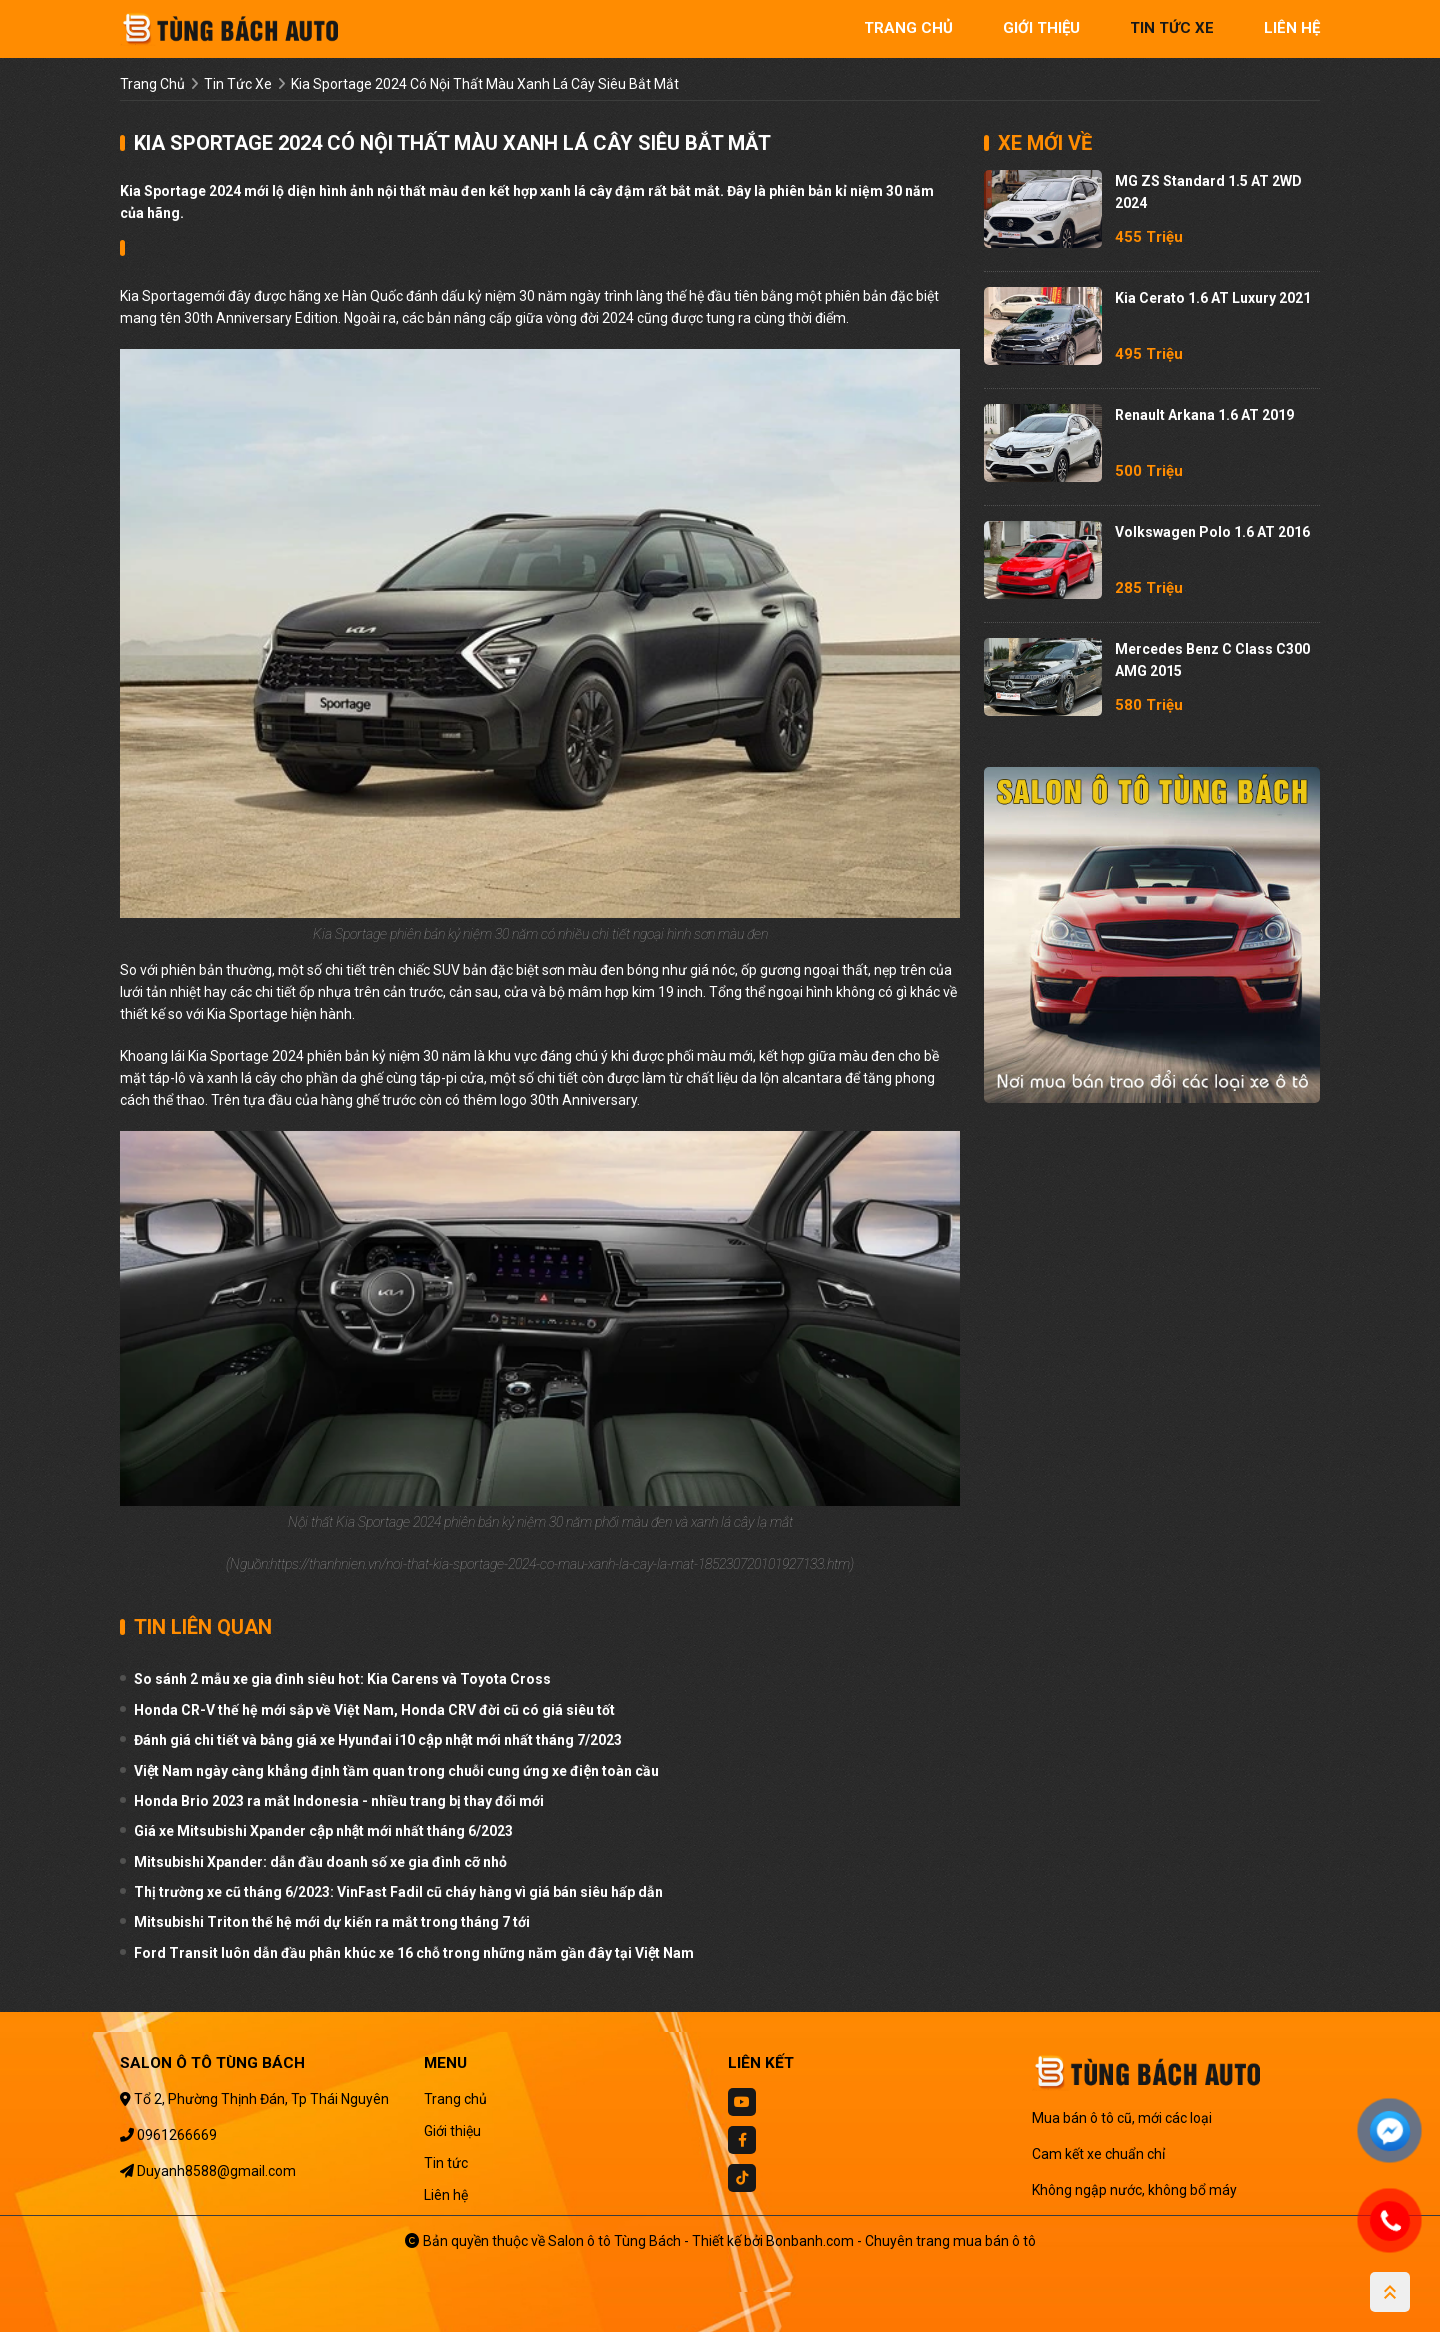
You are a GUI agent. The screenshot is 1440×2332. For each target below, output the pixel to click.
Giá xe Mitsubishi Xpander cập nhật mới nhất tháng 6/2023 (323, 1831)
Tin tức (446, 2163)
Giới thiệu (452, 2131)
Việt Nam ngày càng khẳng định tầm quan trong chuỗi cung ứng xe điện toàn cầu (396, 1771)
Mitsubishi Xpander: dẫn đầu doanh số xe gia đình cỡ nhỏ (320, 1862)
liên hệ (1292, 28)
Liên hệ (446, 2195)
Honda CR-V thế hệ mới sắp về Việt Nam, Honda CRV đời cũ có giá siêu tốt (374, 1710)
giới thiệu (1041, 28)
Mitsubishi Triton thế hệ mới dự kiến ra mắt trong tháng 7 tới (332, 1922)
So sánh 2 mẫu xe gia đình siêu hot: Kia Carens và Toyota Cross (342, 1679)
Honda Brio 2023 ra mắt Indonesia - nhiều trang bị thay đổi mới (339, 1801)
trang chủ (908, 28)
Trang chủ (455, 2099)
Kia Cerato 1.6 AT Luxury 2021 (1213, 298)
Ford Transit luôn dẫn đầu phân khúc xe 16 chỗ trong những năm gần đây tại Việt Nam (414, 1953)
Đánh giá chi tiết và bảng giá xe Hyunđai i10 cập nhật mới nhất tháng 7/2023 (378, 1740)
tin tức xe (1172, 28)
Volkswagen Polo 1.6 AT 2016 (1212, 532)
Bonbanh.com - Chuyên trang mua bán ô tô (901, 2241)
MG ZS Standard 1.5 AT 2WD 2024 (1208, 192)
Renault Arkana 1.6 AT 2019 (1204, 415)
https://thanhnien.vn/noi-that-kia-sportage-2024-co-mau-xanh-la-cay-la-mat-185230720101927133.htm (560, 1564)
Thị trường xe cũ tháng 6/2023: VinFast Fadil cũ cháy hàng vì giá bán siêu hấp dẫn (398, 1892)
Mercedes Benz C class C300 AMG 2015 (1212, 660)
